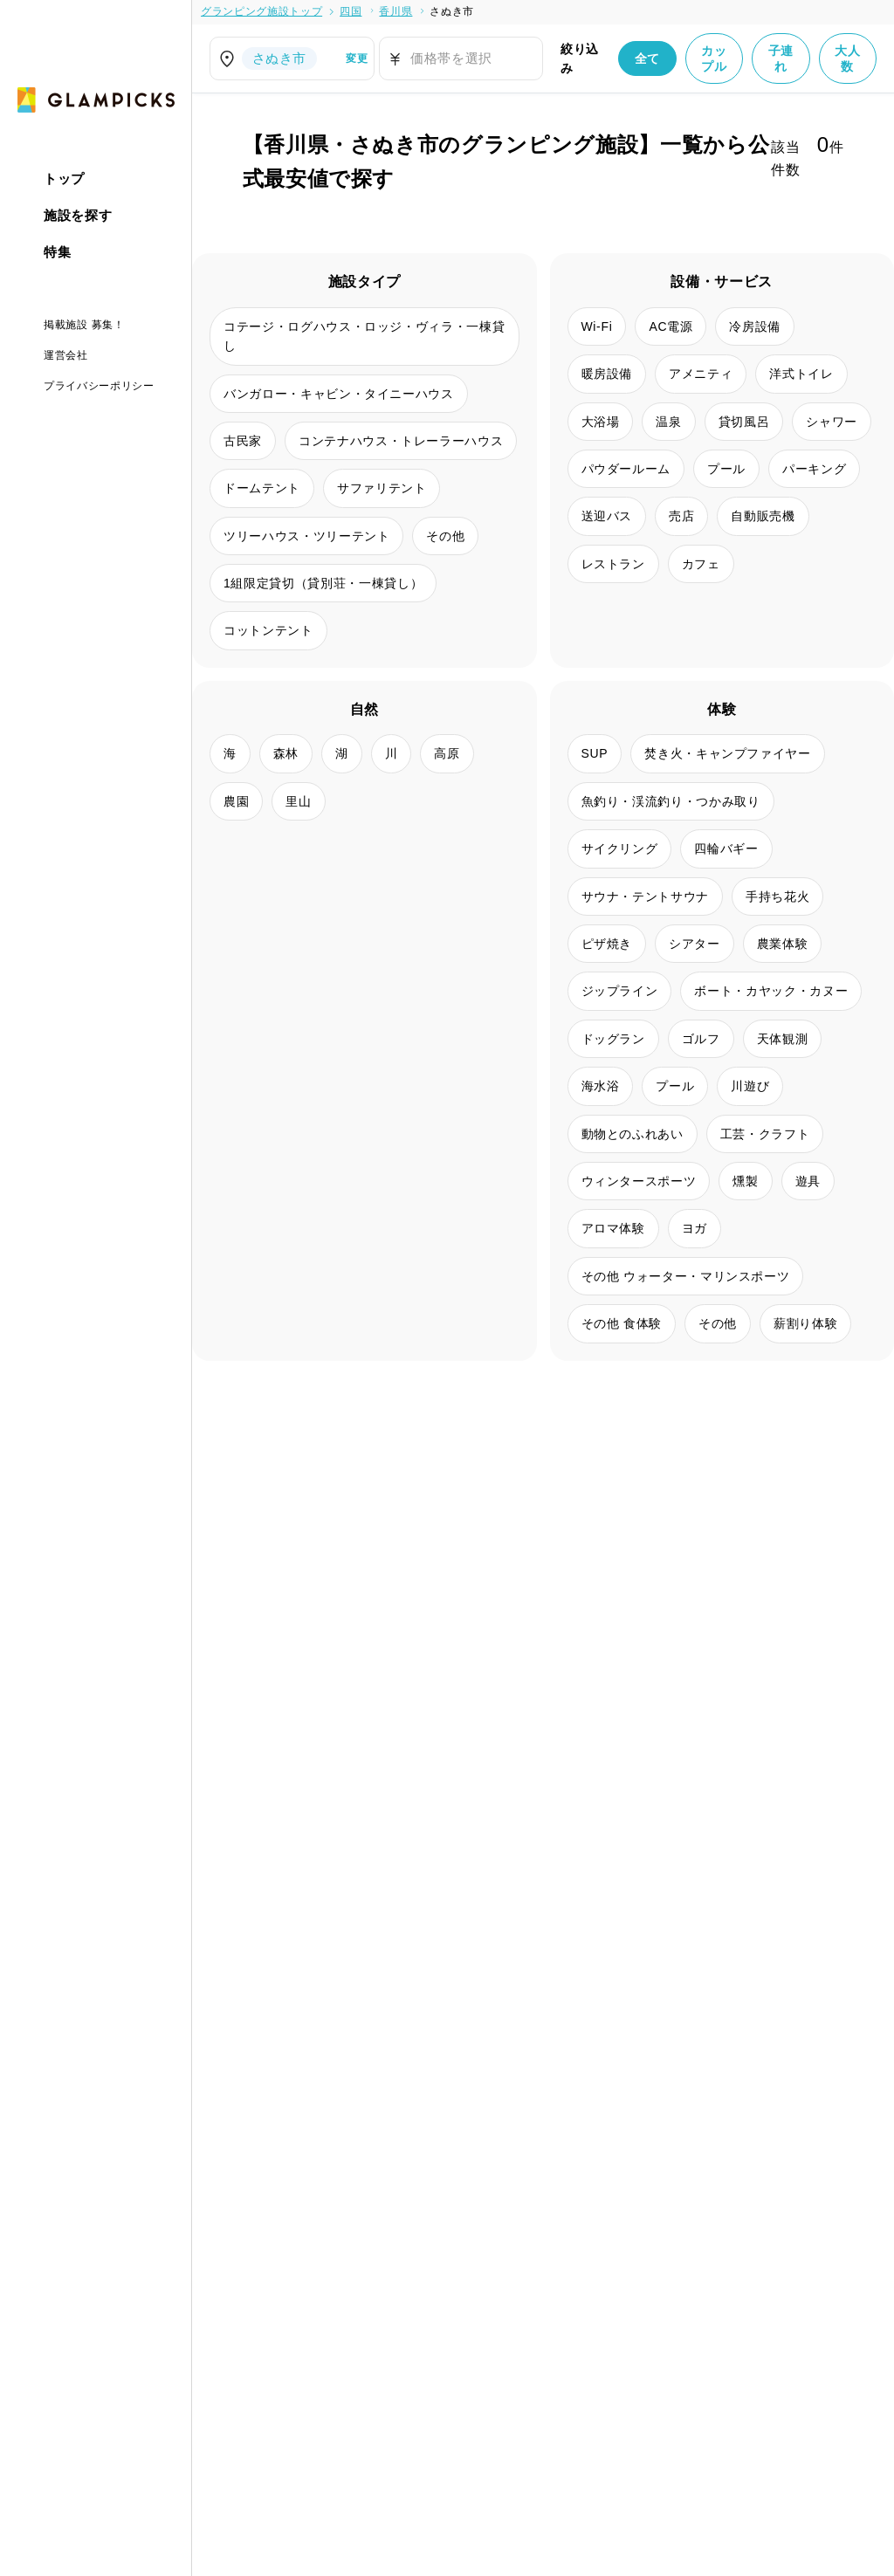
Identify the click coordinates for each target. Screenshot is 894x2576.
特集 (57, 251)
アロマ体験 (613, 1228)
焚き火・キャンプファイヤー (727, 753)
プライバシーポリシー (99, 386)
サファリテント (382, 488)
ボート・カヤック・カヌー (771, 991)
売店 (681, 516)
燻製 (745, 1181)
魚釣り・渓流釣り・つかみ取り (670, 801)
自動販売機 (762, 516)
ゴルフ (701, 1039)
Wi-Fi (597, 326)
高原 (446, 753)
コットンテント (268, 630)
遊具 (808, 1181)
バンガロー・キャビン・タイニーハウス (339, 394)
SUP (595, 753)
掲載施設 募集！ (84, 325)
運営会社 (66, 355)
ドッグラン (613, 1039)
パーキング (814, 469)
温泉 (668, 422)
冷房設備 (755, 326)
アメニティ (700, 374)
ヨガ (694, 1228)
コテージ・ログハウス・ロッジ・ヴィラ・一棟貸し (364, 336)
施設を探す (78, 215)
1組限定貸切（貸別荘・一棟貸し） (323, 583)
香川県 (395, 11)
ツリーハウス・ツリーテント (306, 536)
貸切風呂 (744, 422)
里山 (298, 801)
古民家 (243, 441)
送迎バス (607, 516)
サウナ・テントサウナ (645, 896)
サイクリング (619, 848)
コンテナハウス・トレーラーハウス (401, 441)
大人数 (847, 58)
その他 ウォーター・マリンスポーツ (685, 1276)
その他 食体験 (621, 1323)
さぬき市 (452, 11)
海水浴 (600, 1086)
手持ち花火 (777, 896)
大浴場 (600, 422)
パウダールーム (626, 469)
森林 (286, 753)
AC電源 (670, 326)
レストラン (613, 564)
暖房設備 (607, 374)
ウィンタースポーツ (639, 1181)
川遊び (750, 1086)
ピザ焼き (607, 944)
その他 (445, 536)
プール (726, 469)
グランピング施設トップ (261, 11)
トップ (64, 178)
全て (647, 58)
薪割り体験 (805, 1323)
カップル (713, 58)
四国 (350, 11)
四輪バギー (726, 848)
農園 (236, 801)
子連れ (781, 58)
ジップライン (619, 991)
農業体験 (782, 944)
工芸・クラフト (765, 1134)
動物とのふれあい (632, 1134)
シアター (694, 944)
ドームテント (262, 488)
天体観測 (782, 1039)
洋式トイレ (801, 374)
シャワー (831, 422)
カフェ (701, 564)
